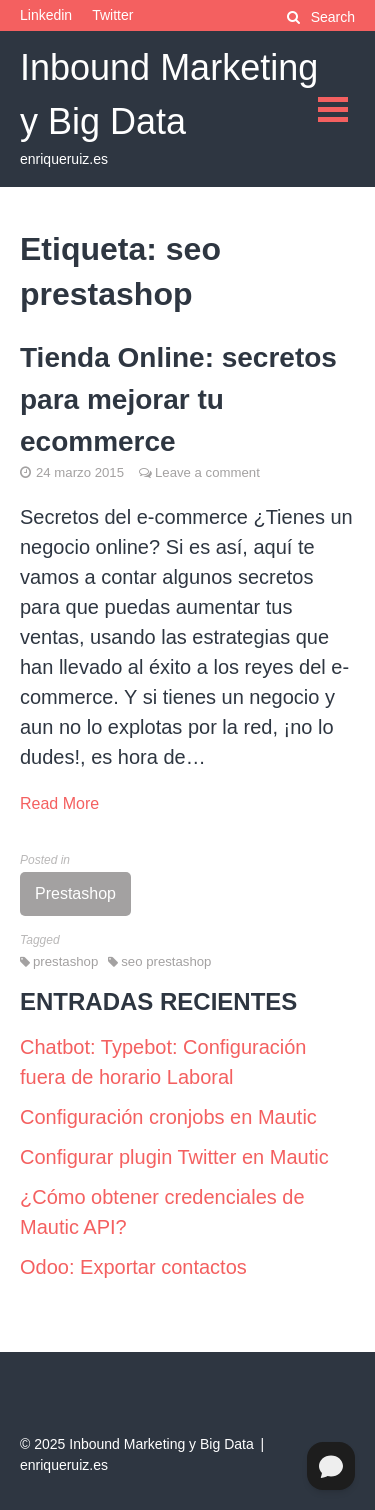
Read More (59, 803)
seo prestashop (166, 961)
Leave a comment (207, 472)
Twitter (112, 15)
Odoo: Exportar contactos (133, 1267)
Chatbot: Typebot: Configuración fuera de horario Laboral (163, 1062)
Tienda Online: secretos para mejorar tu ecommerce (178, 399)
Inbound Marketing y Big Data (161, 1444)
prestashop (65, 961)
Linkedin (46, 15)
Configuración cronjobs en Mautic (168, 1117)
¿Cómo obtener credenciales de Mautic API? (162, 1212)
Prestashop (75, 893)
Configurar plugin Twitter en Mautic (174, 1157)
